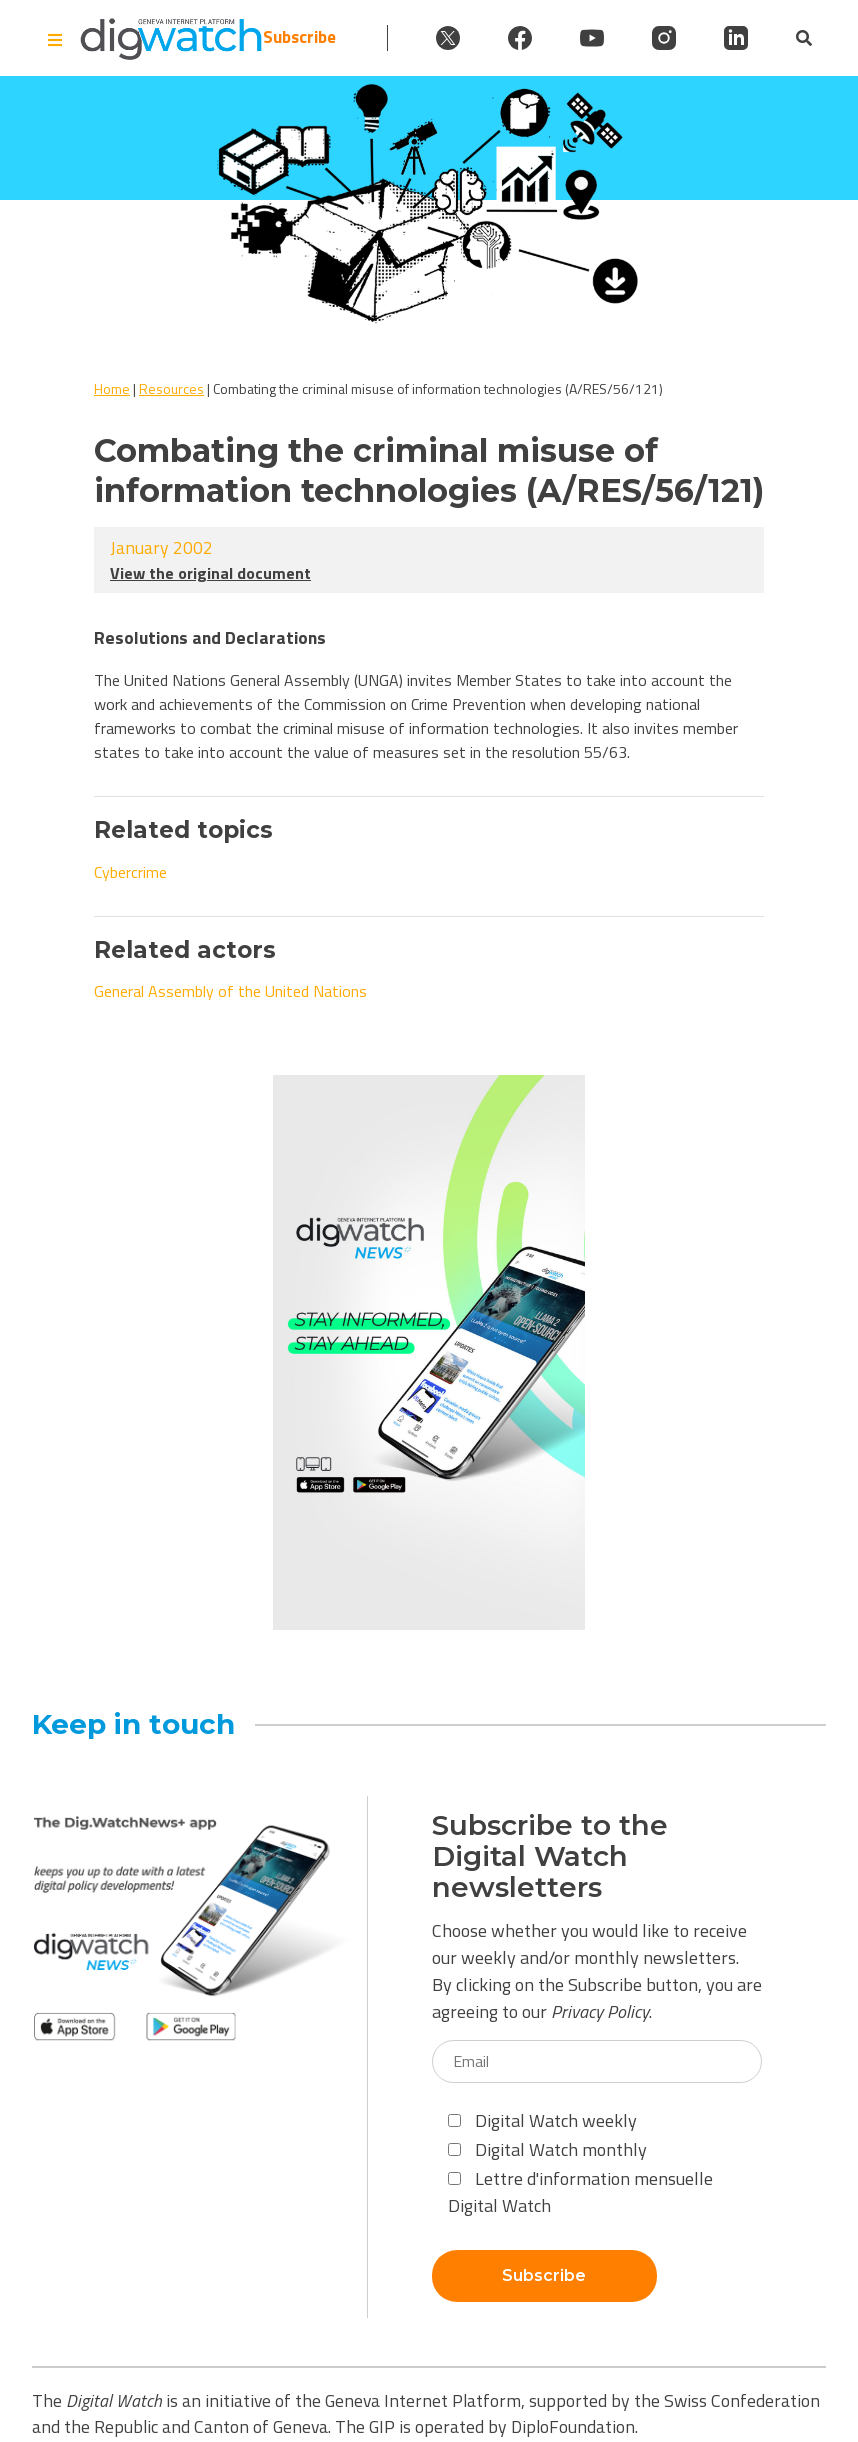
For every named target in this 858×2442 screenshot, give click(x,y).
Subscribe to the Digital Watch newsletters (550, 1856)
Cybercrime (130, 872)
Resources (171, 388)
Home (112, 388)
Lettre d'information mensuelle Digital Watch (580, 2192)
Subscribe (299, 37)
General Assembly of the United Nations (230, 991)
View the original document (210, 573)
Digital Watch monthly (547, 2149)
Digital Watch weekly (542, 2120)
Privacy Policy (600, 2011)
